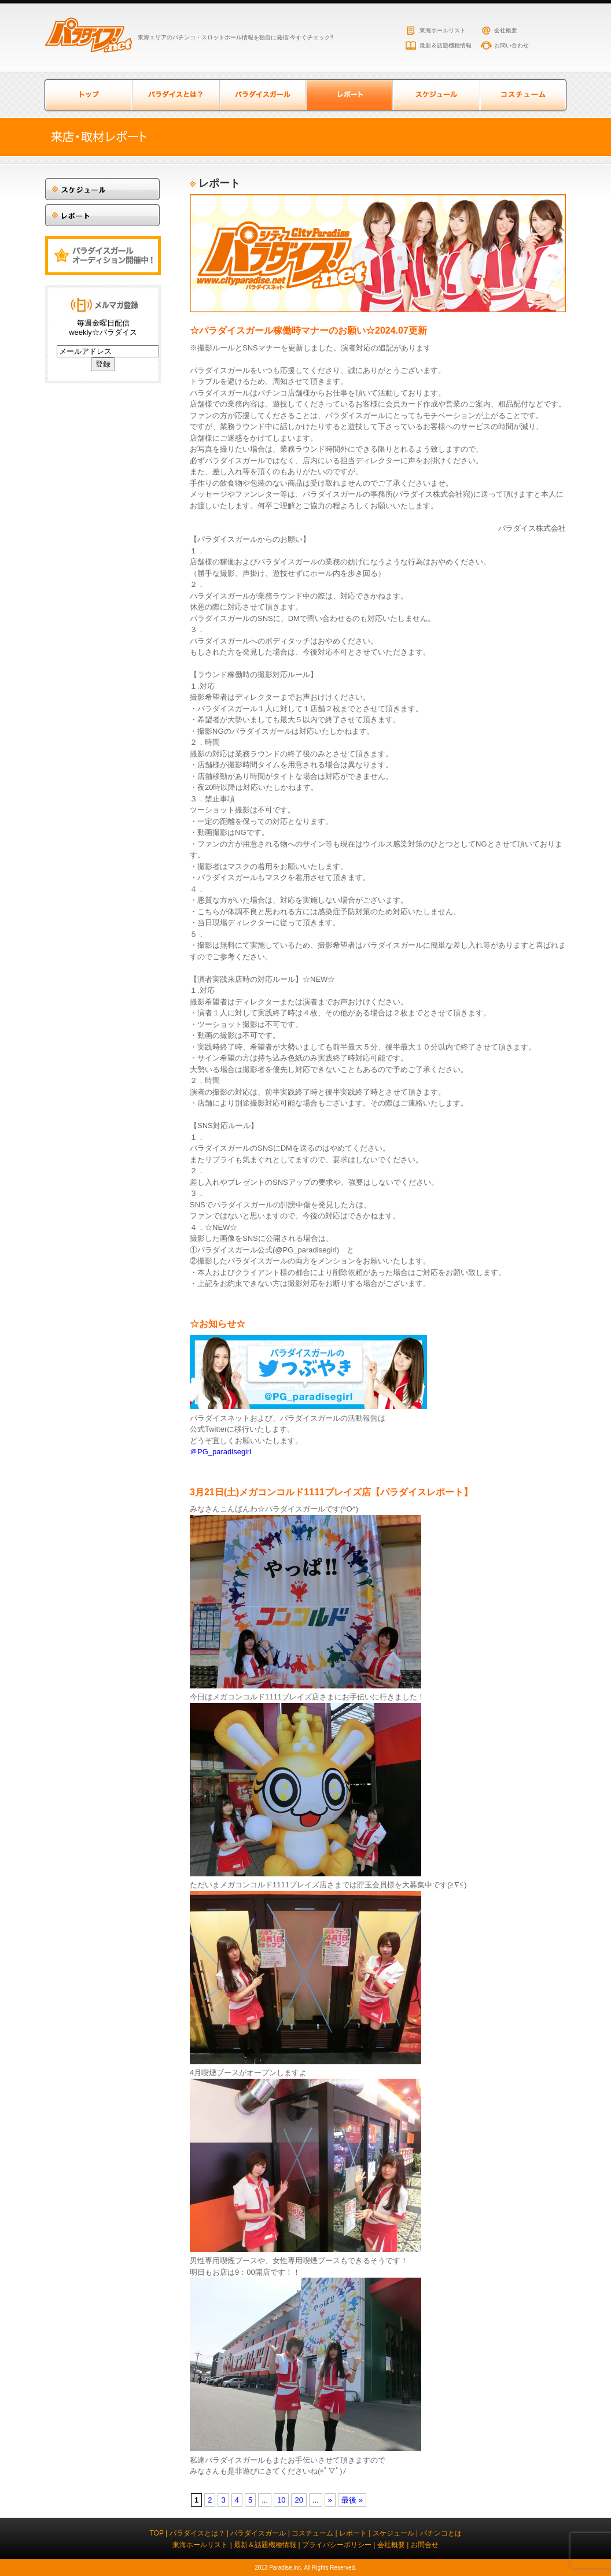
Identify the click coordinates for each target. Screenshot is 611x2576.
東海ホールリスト (442, 30)
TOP (156, 2533)
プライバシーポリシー (336, 2545)
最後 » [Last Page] (352, 2500)
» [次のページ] (330, 2500)
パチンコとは (441, 2533)
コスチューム (522, 95)
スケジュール (435, 95)
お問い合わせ (511, 45)
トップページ (88, 95)
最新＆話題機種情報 (445, 45)
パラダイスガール (262, 95)
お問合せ (425, 2545)
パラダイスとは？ (175, 95)
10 (281, 2500)
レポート (353, 2533)
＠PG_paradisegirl (220, 1451)
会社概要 (505, 30)
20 (299, 2500)
